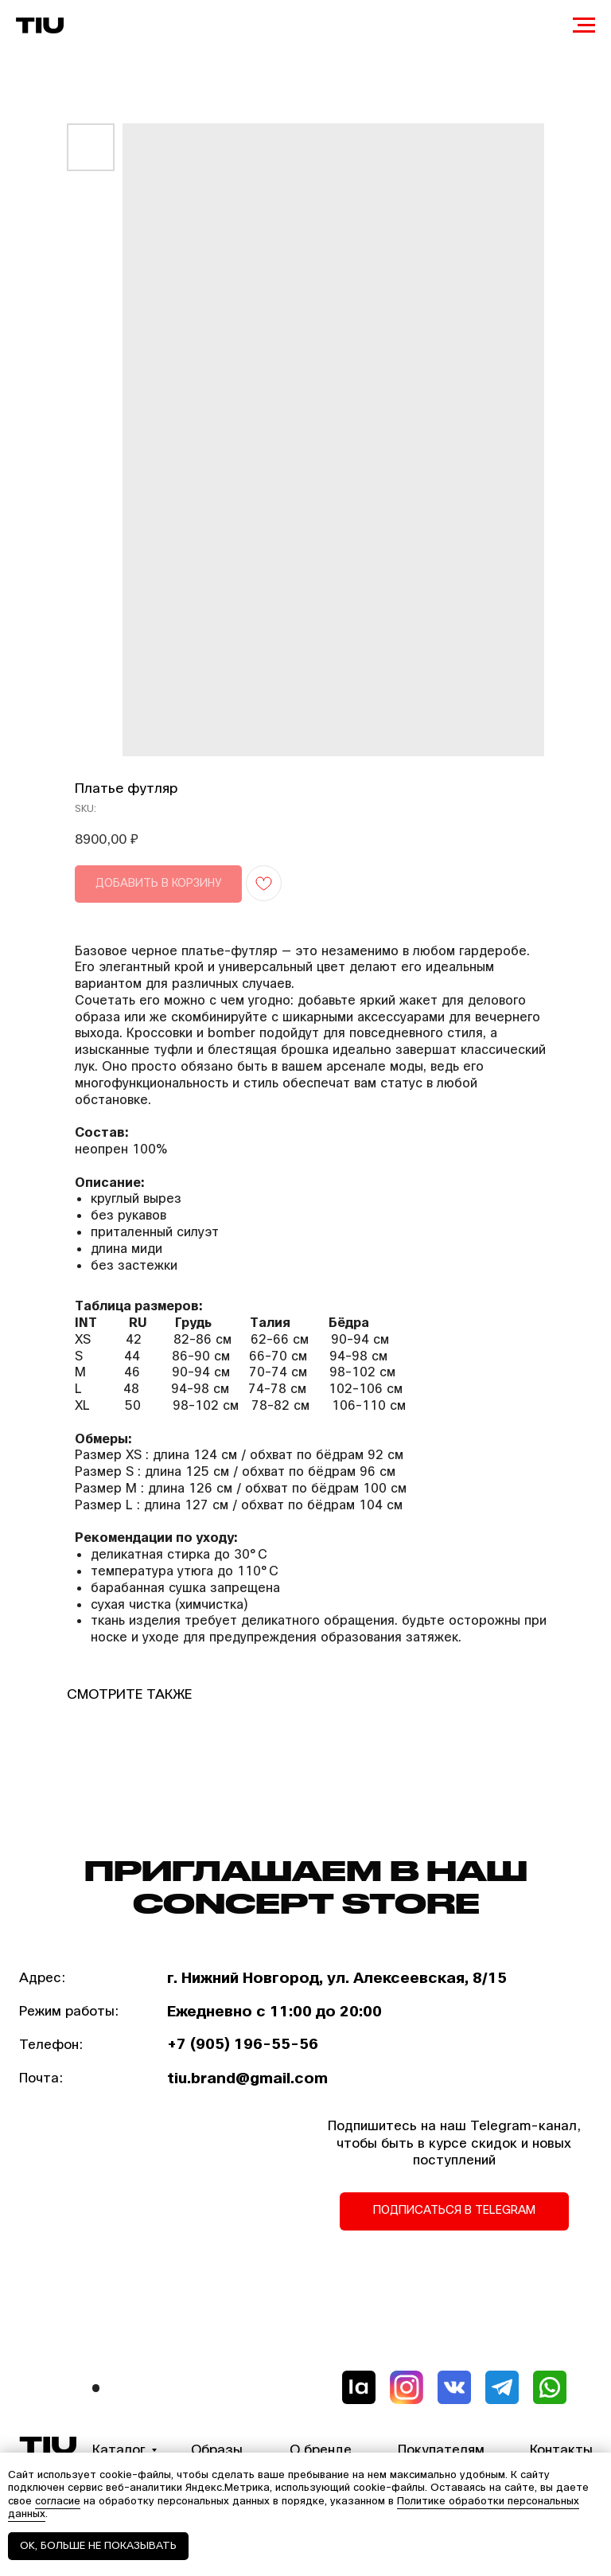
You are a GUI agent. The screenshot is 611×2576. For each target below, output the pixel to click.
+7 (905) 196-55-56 (242, 2044)
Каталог (119, 2450)
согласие (57, 2501)
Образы (217, 2450)
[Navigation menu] (584, 25)
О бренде (321, 2450)
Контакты (561, 2450)
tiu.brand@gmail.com (247, 2078)
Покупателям (441, 2450)
